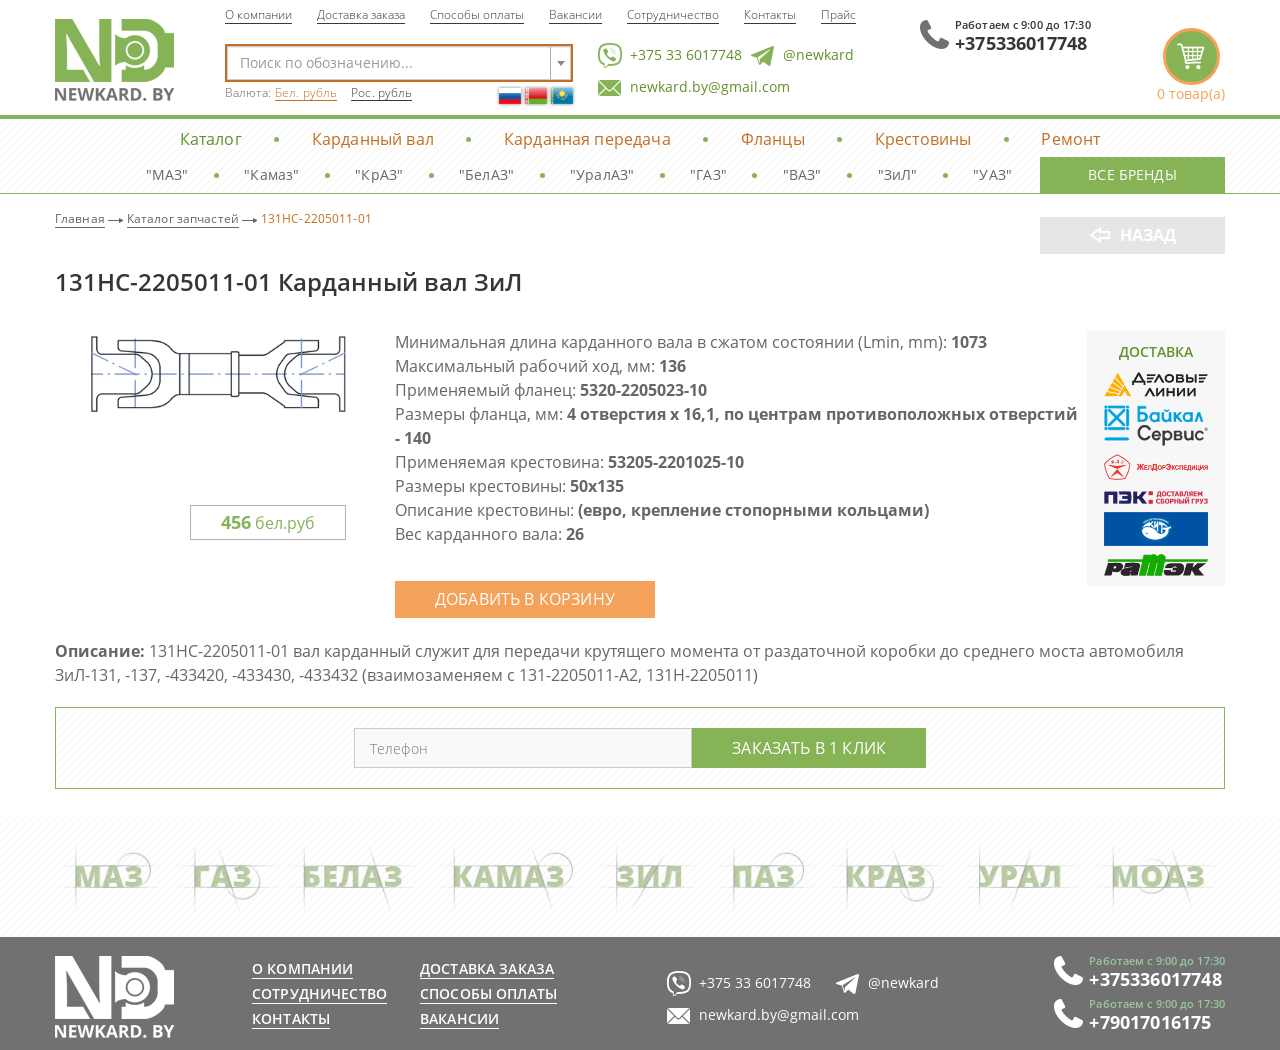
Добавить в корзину (525, 598)
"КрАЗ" (379, 174)
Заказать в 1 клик (809, 747)
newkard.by (114, 997)
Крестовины (923, 138)
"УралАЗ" (602, 174)
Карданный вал (373, 138)
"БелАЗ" (486, 174)
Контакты (770, 14)
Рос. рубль (381, 92)
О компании (258, 14)
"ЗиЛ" (898, 174)
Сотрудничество (673, 14)
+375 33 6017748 (670, 55)
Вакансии (575, 14)
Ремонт (1070, 138)
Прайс (838, 14)
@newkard (802, 55)
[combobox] (399, 63)
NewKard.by (114, 60)
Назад (1148, 235)
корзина (1191, 65)
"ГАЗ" (708, 174)
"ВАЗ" (802, 174)
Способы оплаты (477, 14)
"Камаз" (271, 174)
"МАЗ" (167, 174)
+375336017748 (1021, 43)
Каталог (211, 138)
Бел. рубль (306, 92)
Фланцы (773, 138)
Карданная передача (587, 138)
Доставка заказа (361, 14)
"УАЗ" (992, 174)
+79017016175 (1150, 1022)
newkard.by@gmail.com (694, 87)
